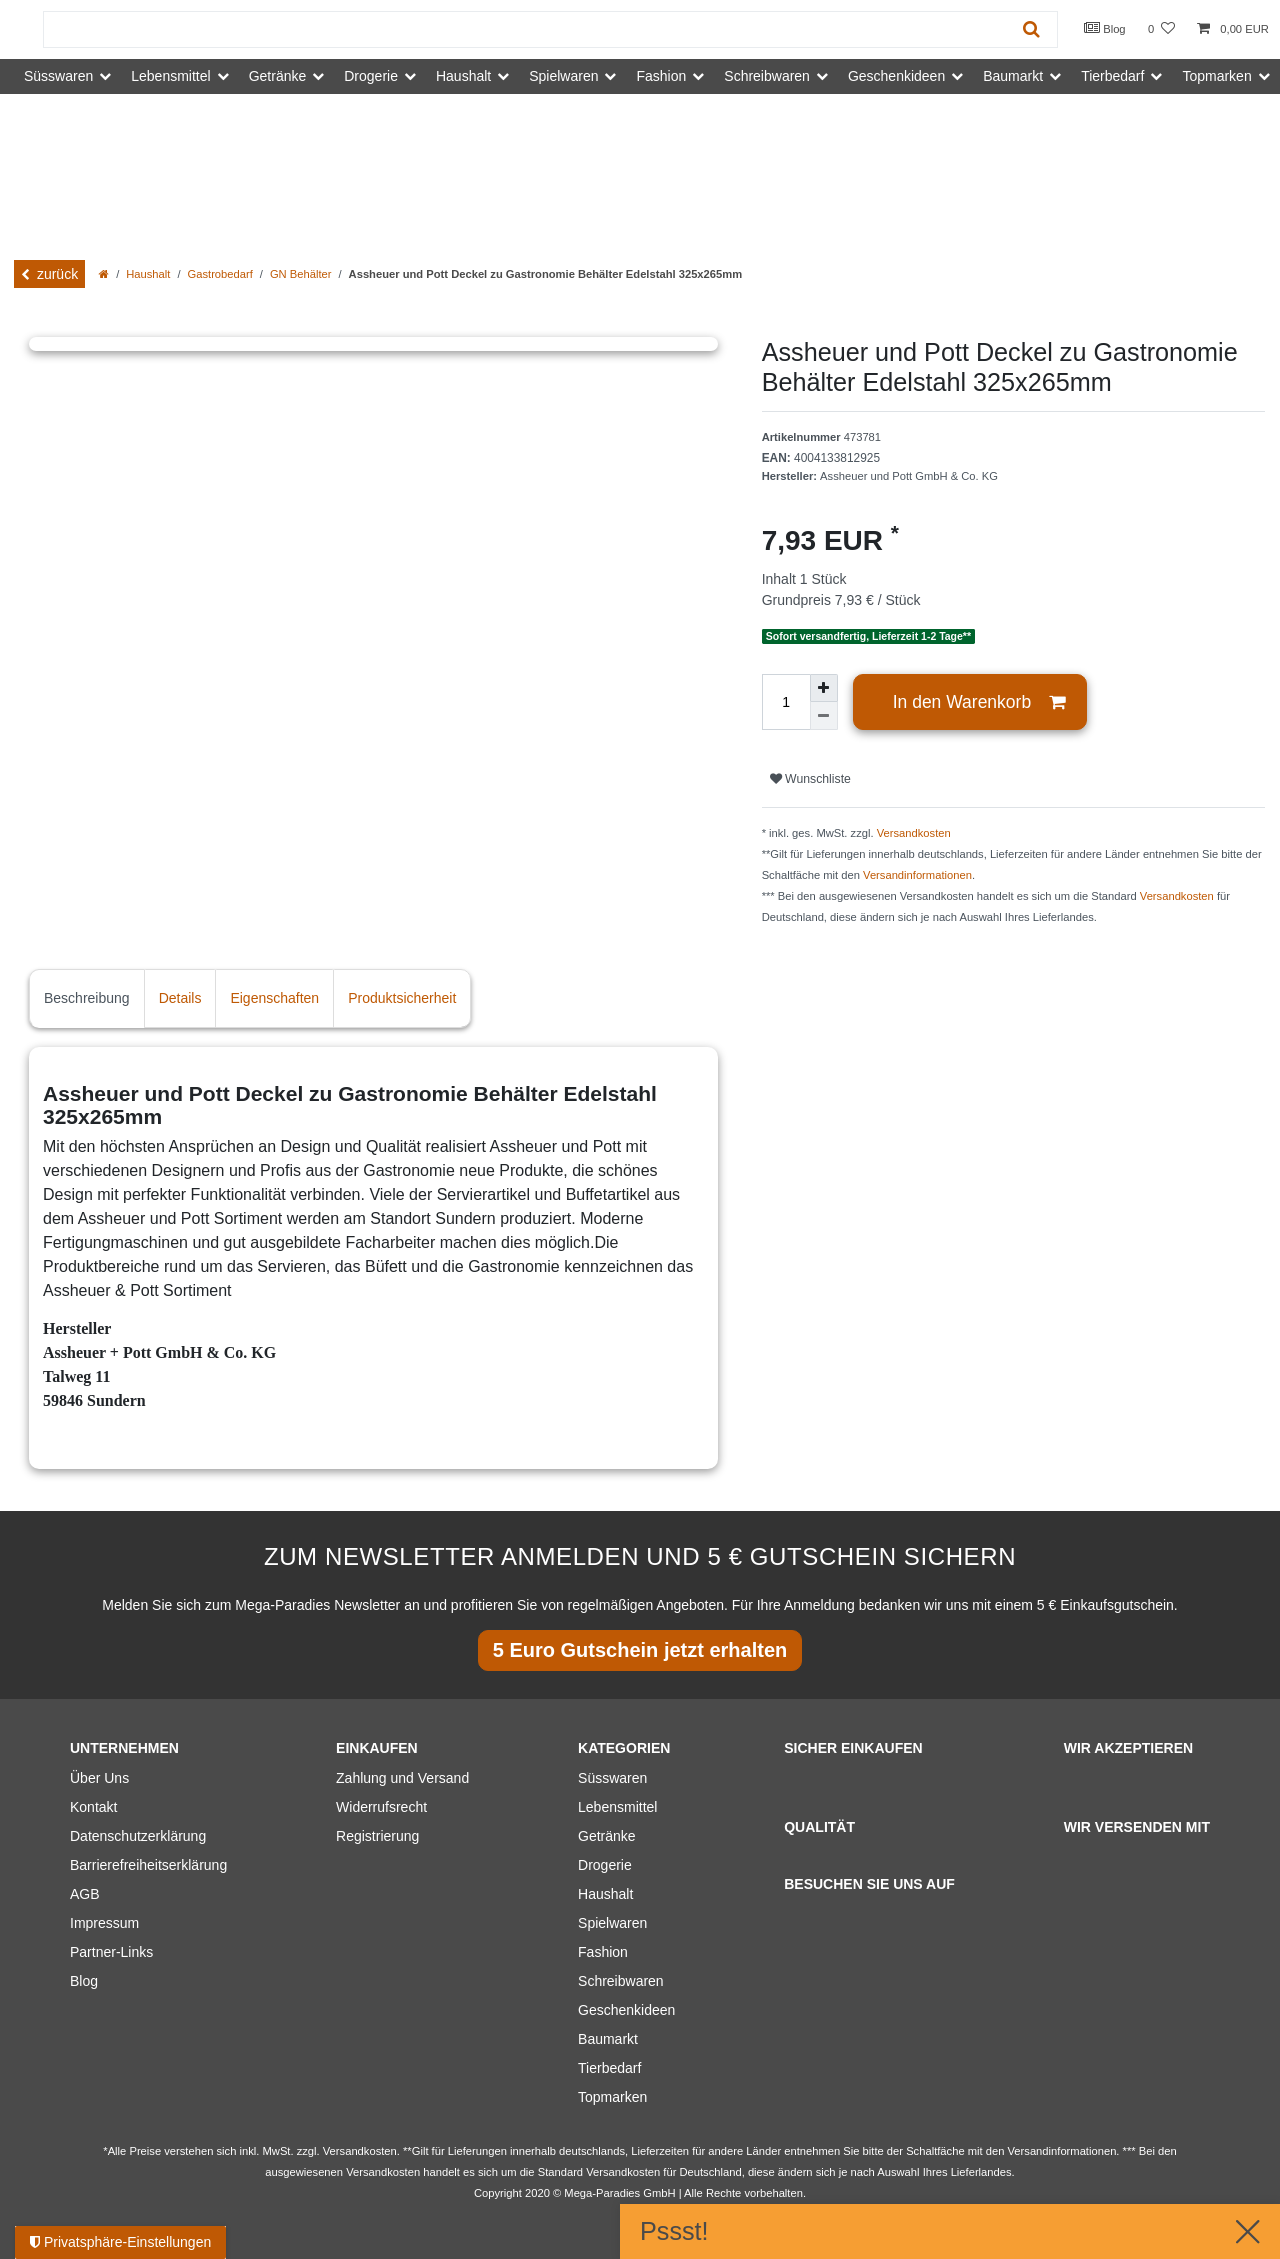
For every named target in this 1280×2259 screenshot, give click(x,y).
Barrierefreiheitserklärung (148, 1865)
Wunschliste (810, 779)
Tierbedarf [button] (1112, 76)
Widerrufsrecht (381, 1807)
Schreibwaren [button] (767, 76)
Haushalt (148, 274)
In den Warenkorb (979, 702)
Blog (1105, 28)
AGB (85, 1894)
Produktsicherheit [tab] (402, 998)
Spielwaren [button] (563, 76)
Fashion (603, 1952)
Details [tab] (180, 998)
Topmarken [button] (1216, 76)
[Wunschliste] (1161, 29)
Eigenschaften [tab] (274, 998)
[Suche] (1031, 29)
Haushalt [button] (463, 76)
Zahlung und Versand (402, 1778)
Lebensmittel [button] (170, 76)
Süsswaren (612, 1778)
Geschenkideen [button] (896, 76)
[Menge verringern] (824, 716)
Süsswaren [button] (58, 76)
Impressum (104, 1923)
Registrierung (377, 1836)
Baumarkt (608, 2039)
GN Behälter (301, 274)
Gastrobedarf (220, 274)
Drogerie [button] (371, 76)
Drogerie (605, 1865)
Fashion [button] (661, 76)
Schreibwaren (621, 1981)
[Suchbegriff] (525, 29)
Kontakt (93, 1807)
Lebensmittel (617, 1807)
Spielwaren (612, 1923)
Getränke (607, 1836)
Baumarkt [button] (1013, 76)
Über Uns (99, 1778)
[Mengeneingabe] (786, 702)
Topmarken (612, 2097)
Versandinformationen (917, 875)
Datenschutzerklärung (138, 1836)
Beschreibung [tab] (87, 998)
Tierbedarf (609, 2068)
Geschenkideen (626, 2010)
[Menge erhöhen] (824, 688)
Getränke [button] (278, 76)
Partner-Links (111, 1952)
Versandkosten (914, 833)
